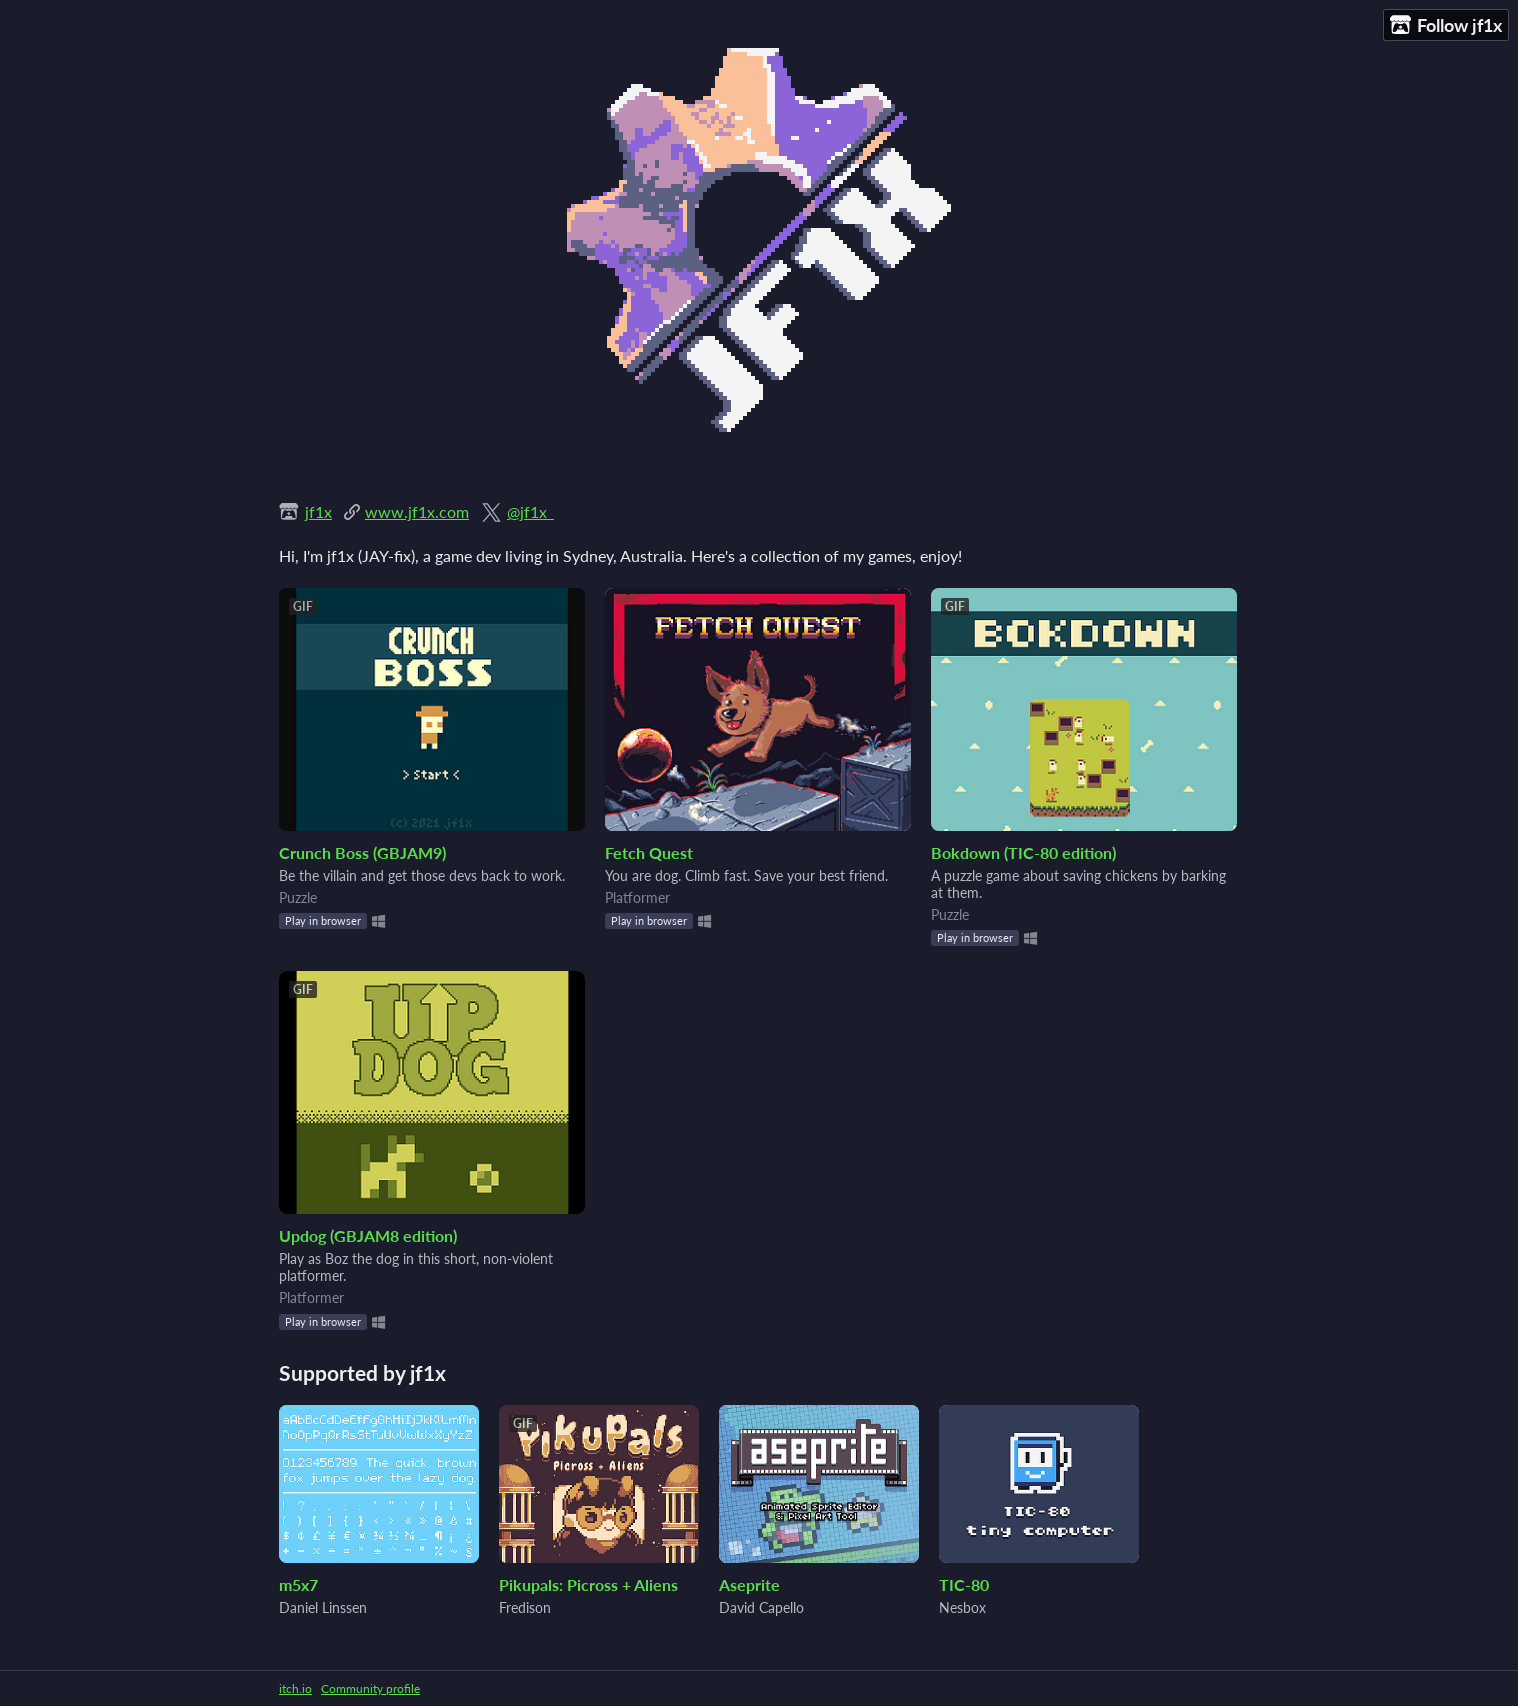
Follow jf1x (1446, 25)
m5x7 (298, 1584)
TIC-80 (964, 1584)
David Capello (761, 1607)
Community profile (370, 1688)
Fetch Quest (649, 852)
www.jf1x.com (417, 511)
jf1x (318, 511)
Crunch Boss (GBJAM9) (362, 852)
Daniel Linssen (323, 1607)
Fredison (525, 1607)
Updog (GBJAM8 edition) (368, 1235)
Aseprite (749, 1584)
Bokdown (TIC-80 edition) (1023, 852)
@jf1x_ (530, 511)
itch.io (295, 1688)
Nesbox (962, 1607)
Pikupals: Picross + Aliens (588, 1584)
